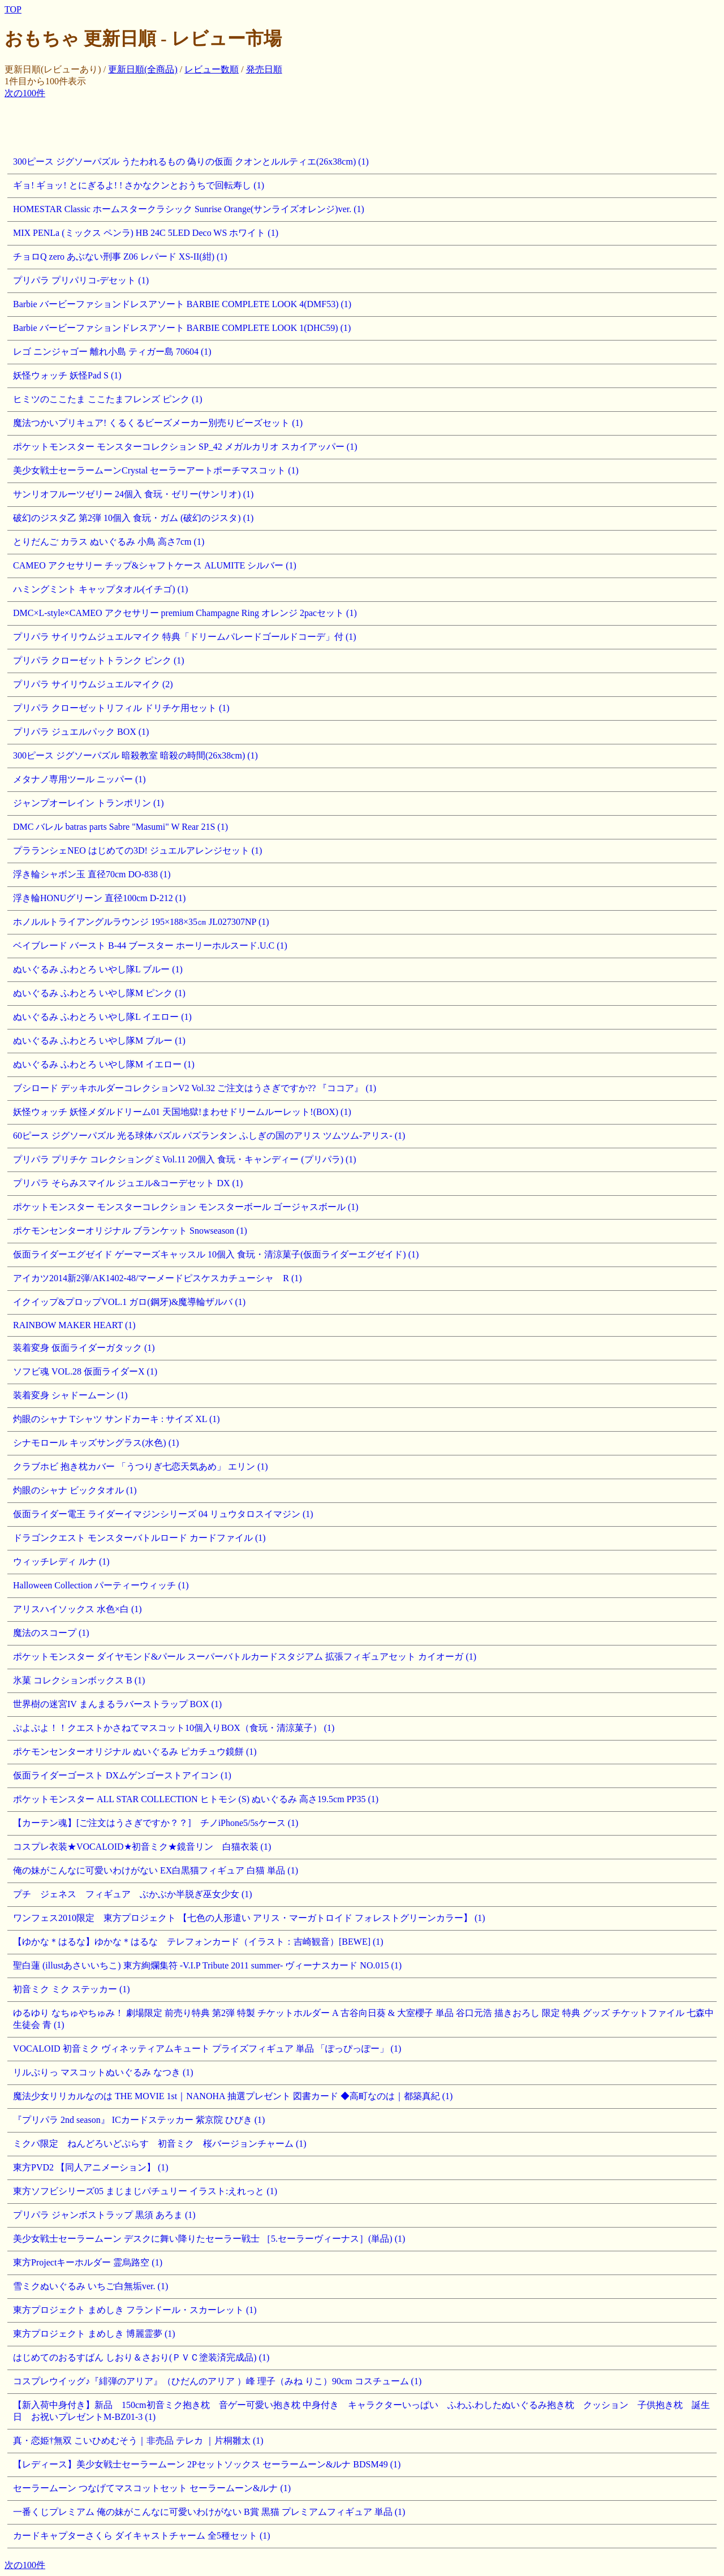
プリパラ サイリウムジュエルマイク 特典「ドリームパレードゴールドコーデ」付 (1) (184, 636)
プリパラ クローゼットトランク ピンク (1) (98, 660)
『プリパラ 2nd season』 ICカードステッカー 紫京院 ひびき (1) (139, 2120)
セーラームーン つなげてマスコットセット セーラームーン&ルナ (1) (152, 2488)
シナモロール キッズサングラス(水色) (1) (96, 1443)
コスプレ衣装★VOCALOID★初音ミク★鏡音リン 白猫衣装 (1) (142, 1846)
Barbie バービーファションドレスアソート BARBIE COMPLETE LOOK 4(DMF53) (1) (182, 304)
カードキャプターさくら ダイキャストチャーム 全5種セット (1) (141, 2535)
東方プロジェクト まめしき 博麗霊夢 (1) (94, 2333)
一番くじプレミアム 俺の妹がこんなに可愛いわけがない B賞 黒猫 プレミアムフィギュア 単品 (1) (209, 2512)
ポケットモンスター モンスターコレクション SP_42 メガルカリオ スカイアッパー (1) (185, 446)
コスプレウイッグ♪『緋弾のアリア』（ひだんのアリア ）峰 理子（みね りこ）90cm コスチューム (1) (217, 2381)
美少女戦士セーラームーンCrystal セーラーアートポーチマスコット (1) (156, 470)
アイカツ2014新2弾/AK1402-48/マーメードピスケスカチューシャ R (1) (157, 1278)
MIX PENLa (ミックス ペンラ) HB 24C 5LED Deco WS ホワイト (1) (145, 233)
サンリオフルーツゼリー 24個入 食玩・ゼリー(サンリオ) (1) (133, 494)
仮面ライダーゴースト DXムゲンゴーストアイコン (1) (122, 1775)
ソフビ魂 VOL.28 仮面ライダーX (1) (85, 1371)
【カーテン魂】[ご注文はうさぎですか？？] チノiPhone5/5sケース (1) (155, 1823)
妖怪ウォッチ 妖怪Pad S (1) (67, 375)
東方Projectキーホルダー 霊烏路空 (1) (87, 2262)
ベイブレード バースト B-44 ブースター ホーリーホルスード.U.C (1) (150, 945)
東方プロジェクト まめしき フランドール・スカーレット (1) (135, 2310)
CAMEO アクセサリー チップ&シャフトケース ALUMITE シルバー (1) (154, 565)
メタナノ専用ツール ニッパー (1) (79, 779)
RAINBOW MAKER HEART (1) (74, 1325)
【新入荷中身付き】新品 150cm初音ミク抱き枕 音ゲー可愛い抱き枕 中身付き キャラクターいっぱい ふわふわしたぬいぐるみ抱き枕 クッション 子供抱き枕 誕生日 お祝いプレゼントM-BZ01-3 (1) (361, 2411)
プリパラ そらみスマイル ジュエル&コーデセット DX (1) (128, 1183)
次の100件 (25, 93)
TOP (13, 9)
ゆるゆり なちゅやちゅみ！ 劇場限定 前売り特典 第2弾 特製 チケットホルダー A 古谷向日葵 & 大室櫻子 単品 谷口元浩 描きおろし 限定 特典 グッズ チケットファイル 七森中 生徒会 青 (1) (363, 2019)
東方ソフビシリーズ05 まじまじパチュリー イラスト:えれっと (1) (145, 2191)
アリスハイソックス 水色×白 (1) (77, 1609)
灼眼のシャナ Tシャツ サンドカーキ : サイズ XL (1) (116, 1419)
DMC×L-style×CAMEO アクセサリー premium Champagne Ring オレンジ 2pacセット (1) (185, 613)
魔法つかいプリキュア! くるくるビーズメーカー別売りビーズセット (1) (158, 423)
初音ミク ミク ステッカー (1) (71, 1989)
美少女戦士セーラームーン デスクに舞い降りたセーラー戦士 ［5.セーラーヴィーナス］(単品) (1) (209, 2238)
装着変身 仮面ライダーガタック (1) (84, 1347)
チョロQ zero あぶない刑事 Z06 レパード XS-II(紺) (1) (120, 256)
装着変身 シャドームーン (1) (70, 1395)
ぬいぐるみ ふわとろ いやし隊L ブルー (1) (98, 969)
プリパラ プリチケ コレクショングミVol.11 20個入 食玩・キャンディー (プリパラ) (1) (184, 1159)
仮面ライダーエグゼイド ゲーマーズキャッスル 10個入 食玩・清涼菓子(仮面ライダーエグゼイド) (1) (216, 1254)
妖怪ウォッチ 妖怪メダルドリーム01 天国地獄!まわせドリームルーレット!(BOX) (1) (182, 1112)
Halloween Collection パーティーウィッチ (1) (101, 1585)
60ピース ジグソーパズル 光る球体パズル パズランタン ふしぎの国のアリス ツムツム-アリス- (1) (209, 1135)
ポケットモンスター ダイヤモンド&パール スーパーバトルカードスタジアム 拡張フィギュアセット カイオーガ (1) (244, 1656)
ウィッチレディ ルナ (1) (61, 1561)
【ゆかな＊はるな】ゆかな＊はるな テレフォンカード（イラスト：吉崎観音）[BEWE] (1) (198, 1941)
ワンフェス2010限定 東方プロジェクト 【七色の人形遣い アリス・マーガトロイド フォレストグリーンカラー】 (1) (249, 1918)
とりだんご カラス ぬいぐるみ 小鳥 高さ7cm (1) (108, 541)
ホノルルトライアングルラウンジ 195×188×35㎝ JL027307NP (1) (141, 922)
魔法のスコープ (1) (51, 1633)
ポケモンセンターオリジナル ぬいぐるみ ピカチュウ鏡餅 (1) (135, 1751)
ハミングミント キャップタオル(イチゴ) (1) (100, 589)
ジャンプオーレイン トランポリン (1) (88, 803)
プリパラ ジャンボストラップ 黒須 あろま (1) (104, 2215)
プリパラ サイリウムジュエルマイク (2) (93, 684)
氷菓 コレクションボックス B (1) (79, 1680)
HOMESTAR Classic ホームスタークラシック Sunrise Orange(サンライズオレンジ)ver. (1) (188, 209)
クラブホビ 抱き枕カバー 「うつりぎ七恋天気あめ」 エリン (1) (140, 1466)
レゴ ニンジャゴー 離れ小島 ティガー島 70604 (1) (112, 351)
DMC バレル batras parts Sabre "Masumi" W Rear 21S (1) (120, 827)
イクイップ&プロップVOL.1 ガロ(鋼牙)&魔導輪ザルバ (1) (129, 1302)
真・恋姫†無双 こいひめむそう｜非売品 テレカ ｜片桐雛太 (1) (138, 2440)
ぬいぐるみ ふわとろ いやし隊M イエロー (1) (104, 1064)
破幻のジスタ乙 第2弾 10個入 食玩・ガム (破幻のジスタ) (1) (133, 518)
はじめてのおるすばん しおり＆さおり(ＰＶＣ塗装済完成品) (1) (141, 2357)
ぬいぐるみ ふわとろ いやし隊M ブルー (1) (99, 1040)
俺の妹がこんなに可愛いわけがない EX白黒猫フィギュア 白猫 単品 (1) (155, 1870)
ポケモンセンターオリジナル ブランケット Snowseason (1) (130, 1230)
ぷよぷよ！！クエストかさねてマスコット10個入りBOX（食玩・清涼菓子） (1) (173, 1728)
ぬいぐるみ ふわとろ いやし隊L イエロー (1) (102, 1017)
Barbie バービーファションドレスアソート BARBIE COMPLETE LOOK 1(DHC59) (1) (182, 328)
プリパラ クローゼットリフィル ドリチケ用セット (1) (121, 708)
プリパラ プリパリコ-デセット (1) (81, 280)
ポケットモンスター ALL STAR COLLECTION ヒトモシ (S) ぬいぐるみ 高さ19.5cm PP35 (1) (195, 1799)
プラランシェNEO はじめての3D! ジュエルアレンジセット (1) (137, 850)
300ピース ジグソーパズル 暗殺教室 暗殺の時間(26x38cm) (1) (135, 755)
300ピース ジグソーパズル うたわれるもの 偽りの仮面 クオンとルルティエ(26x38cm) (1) (191, 161)
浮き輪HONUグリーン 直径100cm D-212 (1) (99, 898)
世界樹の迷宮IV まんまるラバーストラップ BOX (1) (117, 1704)
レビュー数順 (211, 69)
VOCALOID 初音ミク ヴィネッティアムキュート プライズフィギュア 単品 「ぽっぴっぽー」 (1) (207, 2048)
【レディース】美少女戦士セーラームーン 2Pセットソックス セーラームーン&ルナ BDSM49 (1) (206, 2464)
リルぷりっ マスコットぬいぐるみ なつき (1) (103, 2072)
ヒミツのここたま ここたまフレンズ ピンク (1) (107, 399)
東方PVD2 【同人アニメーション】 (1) (91, 2167)
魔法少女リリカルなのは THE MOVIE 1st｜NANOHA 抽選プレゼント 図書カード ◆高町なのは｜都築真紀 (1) (233, 2096)
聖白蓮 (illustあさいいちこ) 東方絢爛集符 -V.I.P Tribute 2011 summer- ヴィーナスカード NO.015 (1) (207, 1965)
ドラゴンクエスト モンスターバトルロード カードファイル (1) (139, 1538)
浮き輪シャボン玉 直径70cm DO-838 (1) (92, 874)
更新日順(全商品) (143, 69)
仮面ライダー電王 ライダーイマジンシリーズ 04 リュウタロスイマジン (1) (163, 1514)
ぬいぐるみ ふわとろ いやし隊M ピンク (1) (99, 993)
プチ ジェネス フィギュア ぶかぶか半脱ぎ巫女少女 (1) (132, 1894)
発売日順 (264, 69)
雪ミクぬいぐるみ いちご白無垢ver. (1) (90, 2286)
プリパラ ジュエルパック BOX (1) (81, 731)
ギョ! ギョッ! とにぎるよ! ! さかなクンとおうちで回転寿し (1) (138, 185)
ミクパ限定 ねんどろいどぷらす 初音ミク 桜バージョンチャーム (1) (160, 2143)
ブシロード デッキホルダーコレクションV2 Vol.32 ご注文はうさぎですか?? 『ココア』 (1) (194, 1088)
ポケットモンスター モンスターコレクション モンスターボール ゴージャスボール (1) (186, 1207)
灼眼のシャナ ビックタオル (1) (75, 1490)
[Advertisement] (210, 125)
